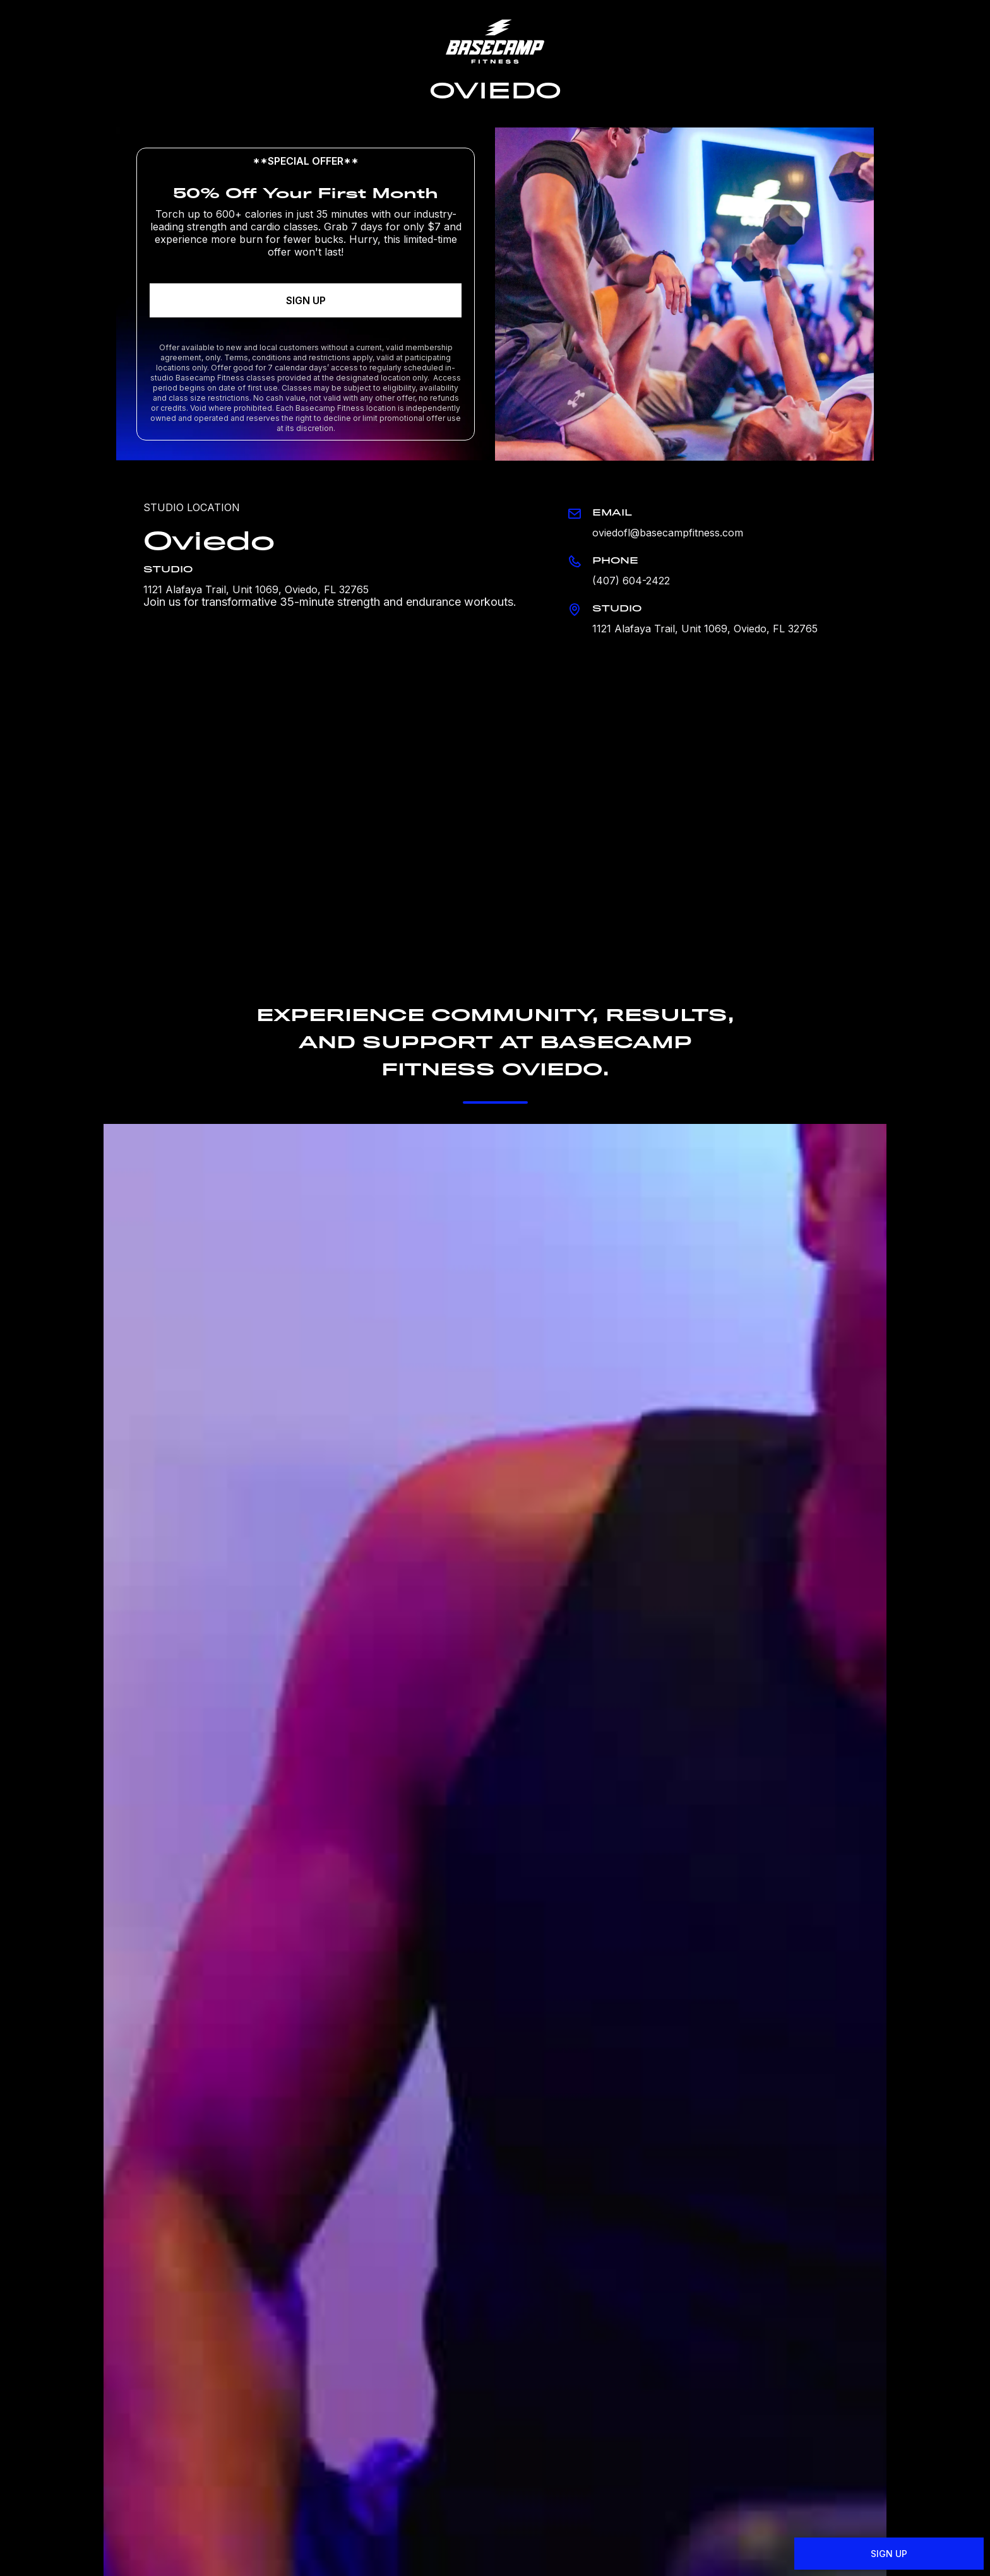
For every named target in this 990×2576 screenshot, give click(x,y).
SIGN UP (306, 300)
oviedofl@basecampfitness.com (667, 532)
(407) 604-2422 (631, 580)
